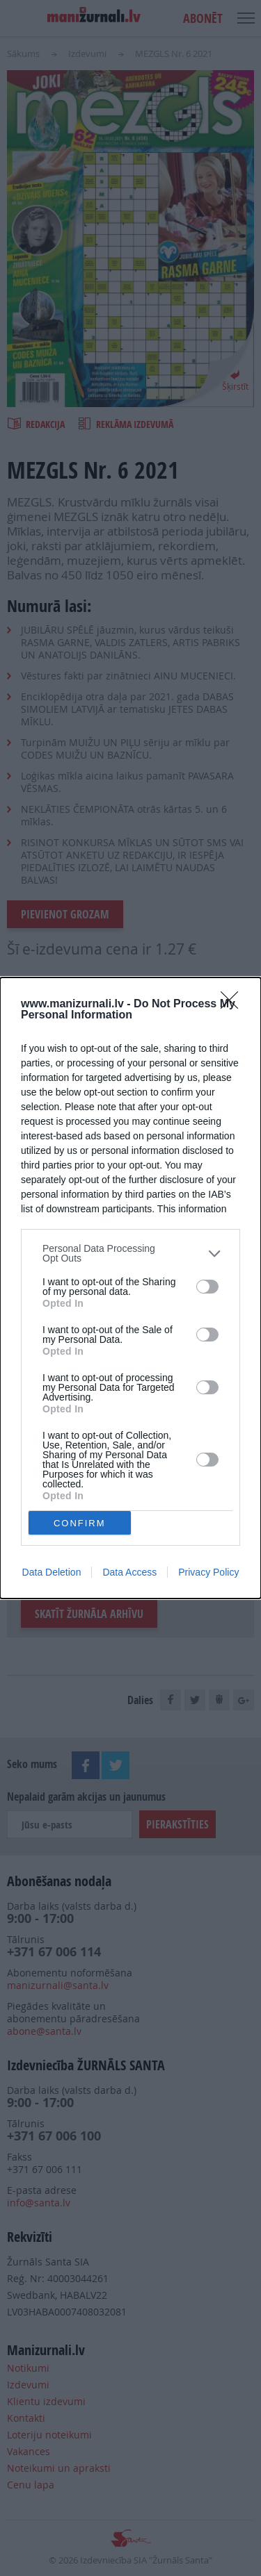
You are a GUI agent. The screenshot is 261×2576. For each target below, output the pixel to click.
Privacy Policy (208, 1572)
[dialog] (130, 1288)
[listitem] (130, 1253)
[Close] (234, 1004)
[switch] (207, 1287)
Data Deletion (51, 1572)
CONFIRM (80, 1523)
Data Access (129, 1572)
